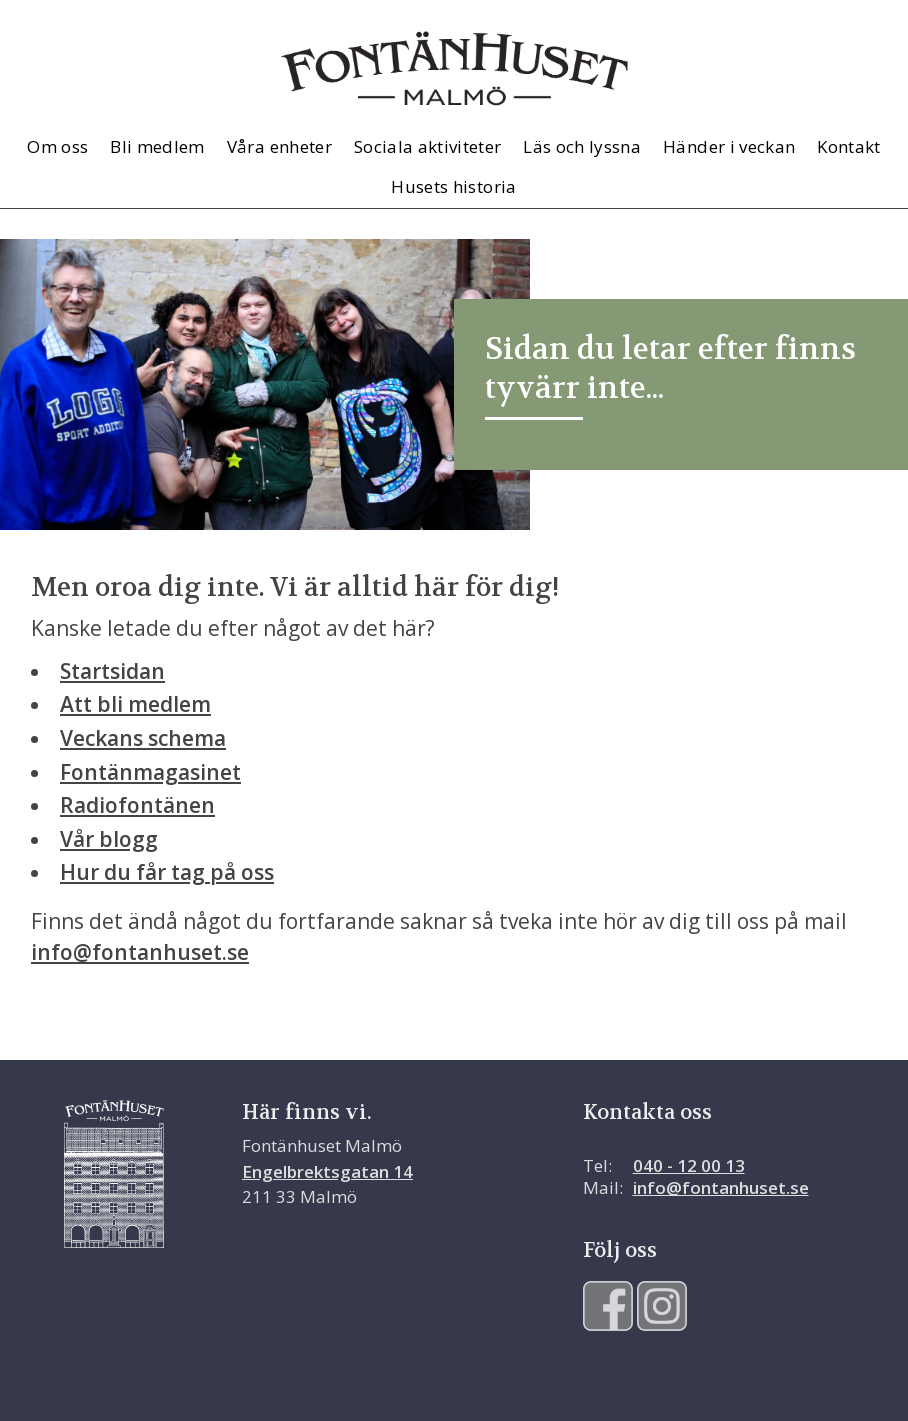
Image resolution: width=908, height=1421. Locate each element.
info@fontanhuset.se (140, 952)
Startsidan (112, 671)
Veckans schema (143, 738)
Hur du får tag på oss (167, 872)
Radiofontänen (137, 805)
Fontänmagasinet (150, 772)
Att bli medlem (135, 704)
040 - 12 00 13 (689, 1165)
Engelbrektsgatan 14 (327, 1171)
